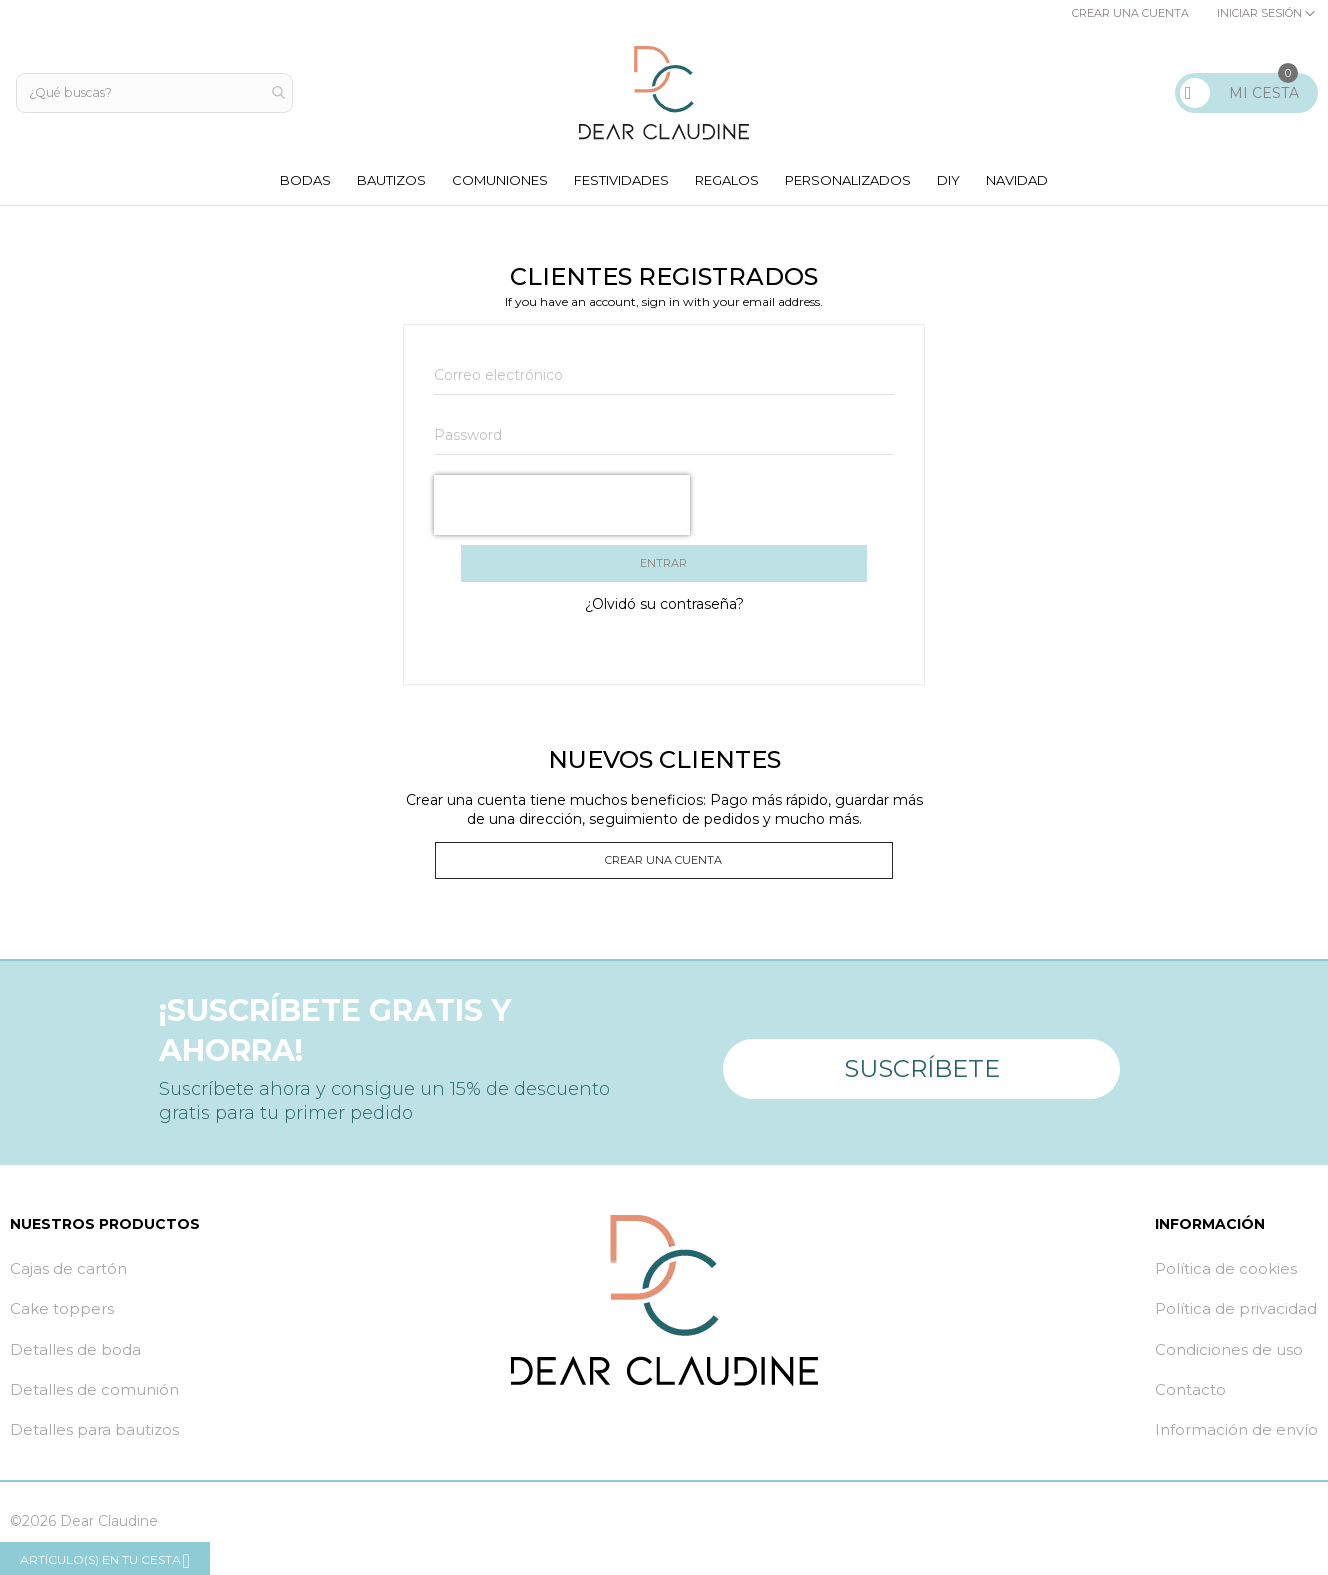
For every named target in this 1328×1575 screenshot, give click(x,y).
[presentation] (562, 511)
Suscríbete (922, 1073)
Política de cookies (1226, 1282)
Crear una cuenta (1130, 13)
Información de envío (1236, 1443)
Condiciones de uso (1229, 1362)
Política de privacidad (1236, 1322)
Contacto (1190, 1402)
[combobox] (156, 93)
